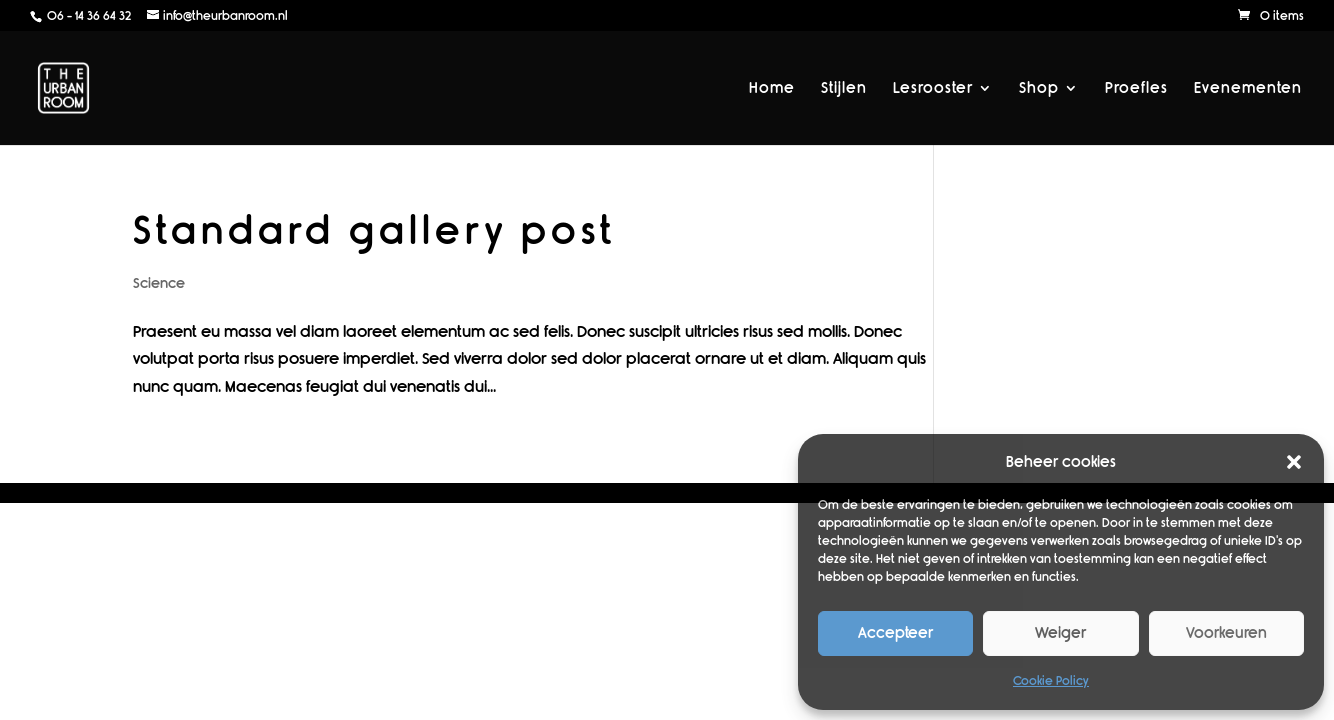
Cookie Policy (1051, 681)
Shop (1039, 89)
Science (159, 283)
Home (772, 89)
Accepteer (895, 633)
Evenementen (1248, 89)
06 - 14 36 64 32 (87, 16)
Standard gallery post (374, 231)
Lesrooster (933, 89)
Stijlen (844, 89)
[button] (1294, 462)
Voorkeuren (1226, 633)
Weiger (1060, 633)
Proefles (1136, 89)
